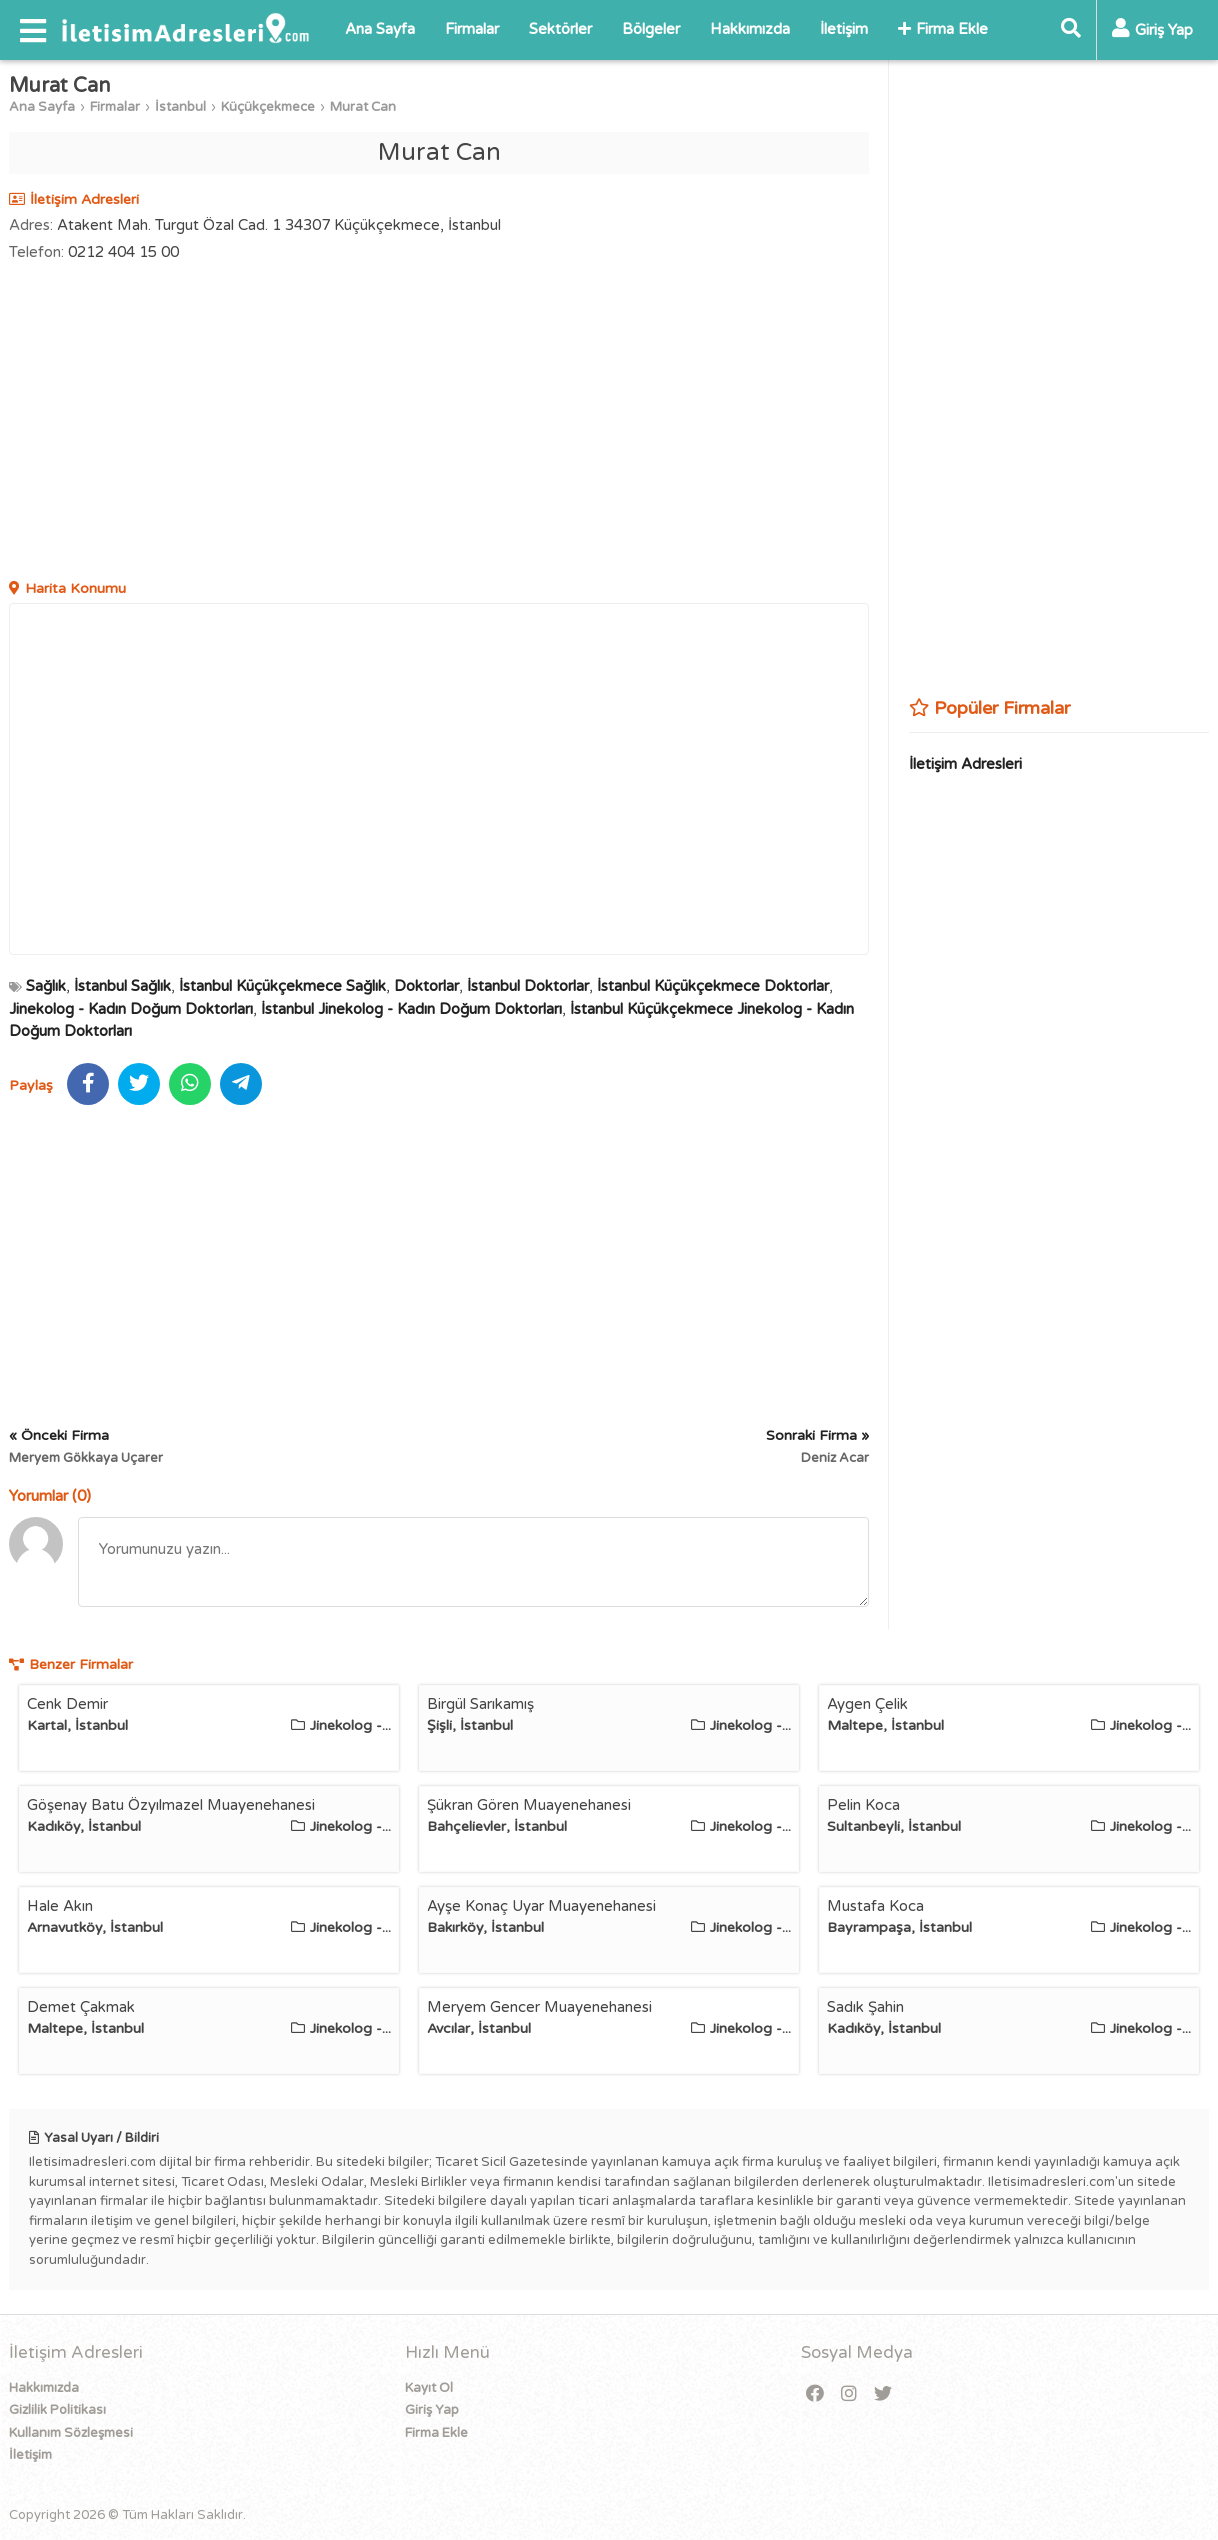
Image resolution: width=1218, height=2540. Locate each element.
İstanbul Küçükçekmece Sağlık (282, 986)
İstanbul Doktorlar (528, 986)
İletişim (844, 29)
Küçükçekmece (268, 107)
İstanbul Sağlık (122, 986)
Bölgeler (651, 29)
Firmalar (472, 29)
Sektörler (560, 29)
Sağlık (46, 986)
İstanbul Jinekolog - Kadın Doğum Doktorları (411, 1009)
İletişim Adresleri (965, 764)
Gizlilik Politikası (57, 2410)
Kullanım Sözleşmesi (71, 2433)
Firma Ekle (943, 29)
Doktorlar (426, 986)
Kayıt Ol (429, 2388)
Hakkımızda (750, 29)
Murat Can (363, 107)
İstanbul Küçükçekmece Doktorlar (713, 986)
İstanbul (180, 107)
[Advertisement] (439, 423)
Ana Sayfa (380, 29)
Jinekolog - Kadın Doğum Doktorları (131, 1009)
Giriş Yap (432, 2410)
